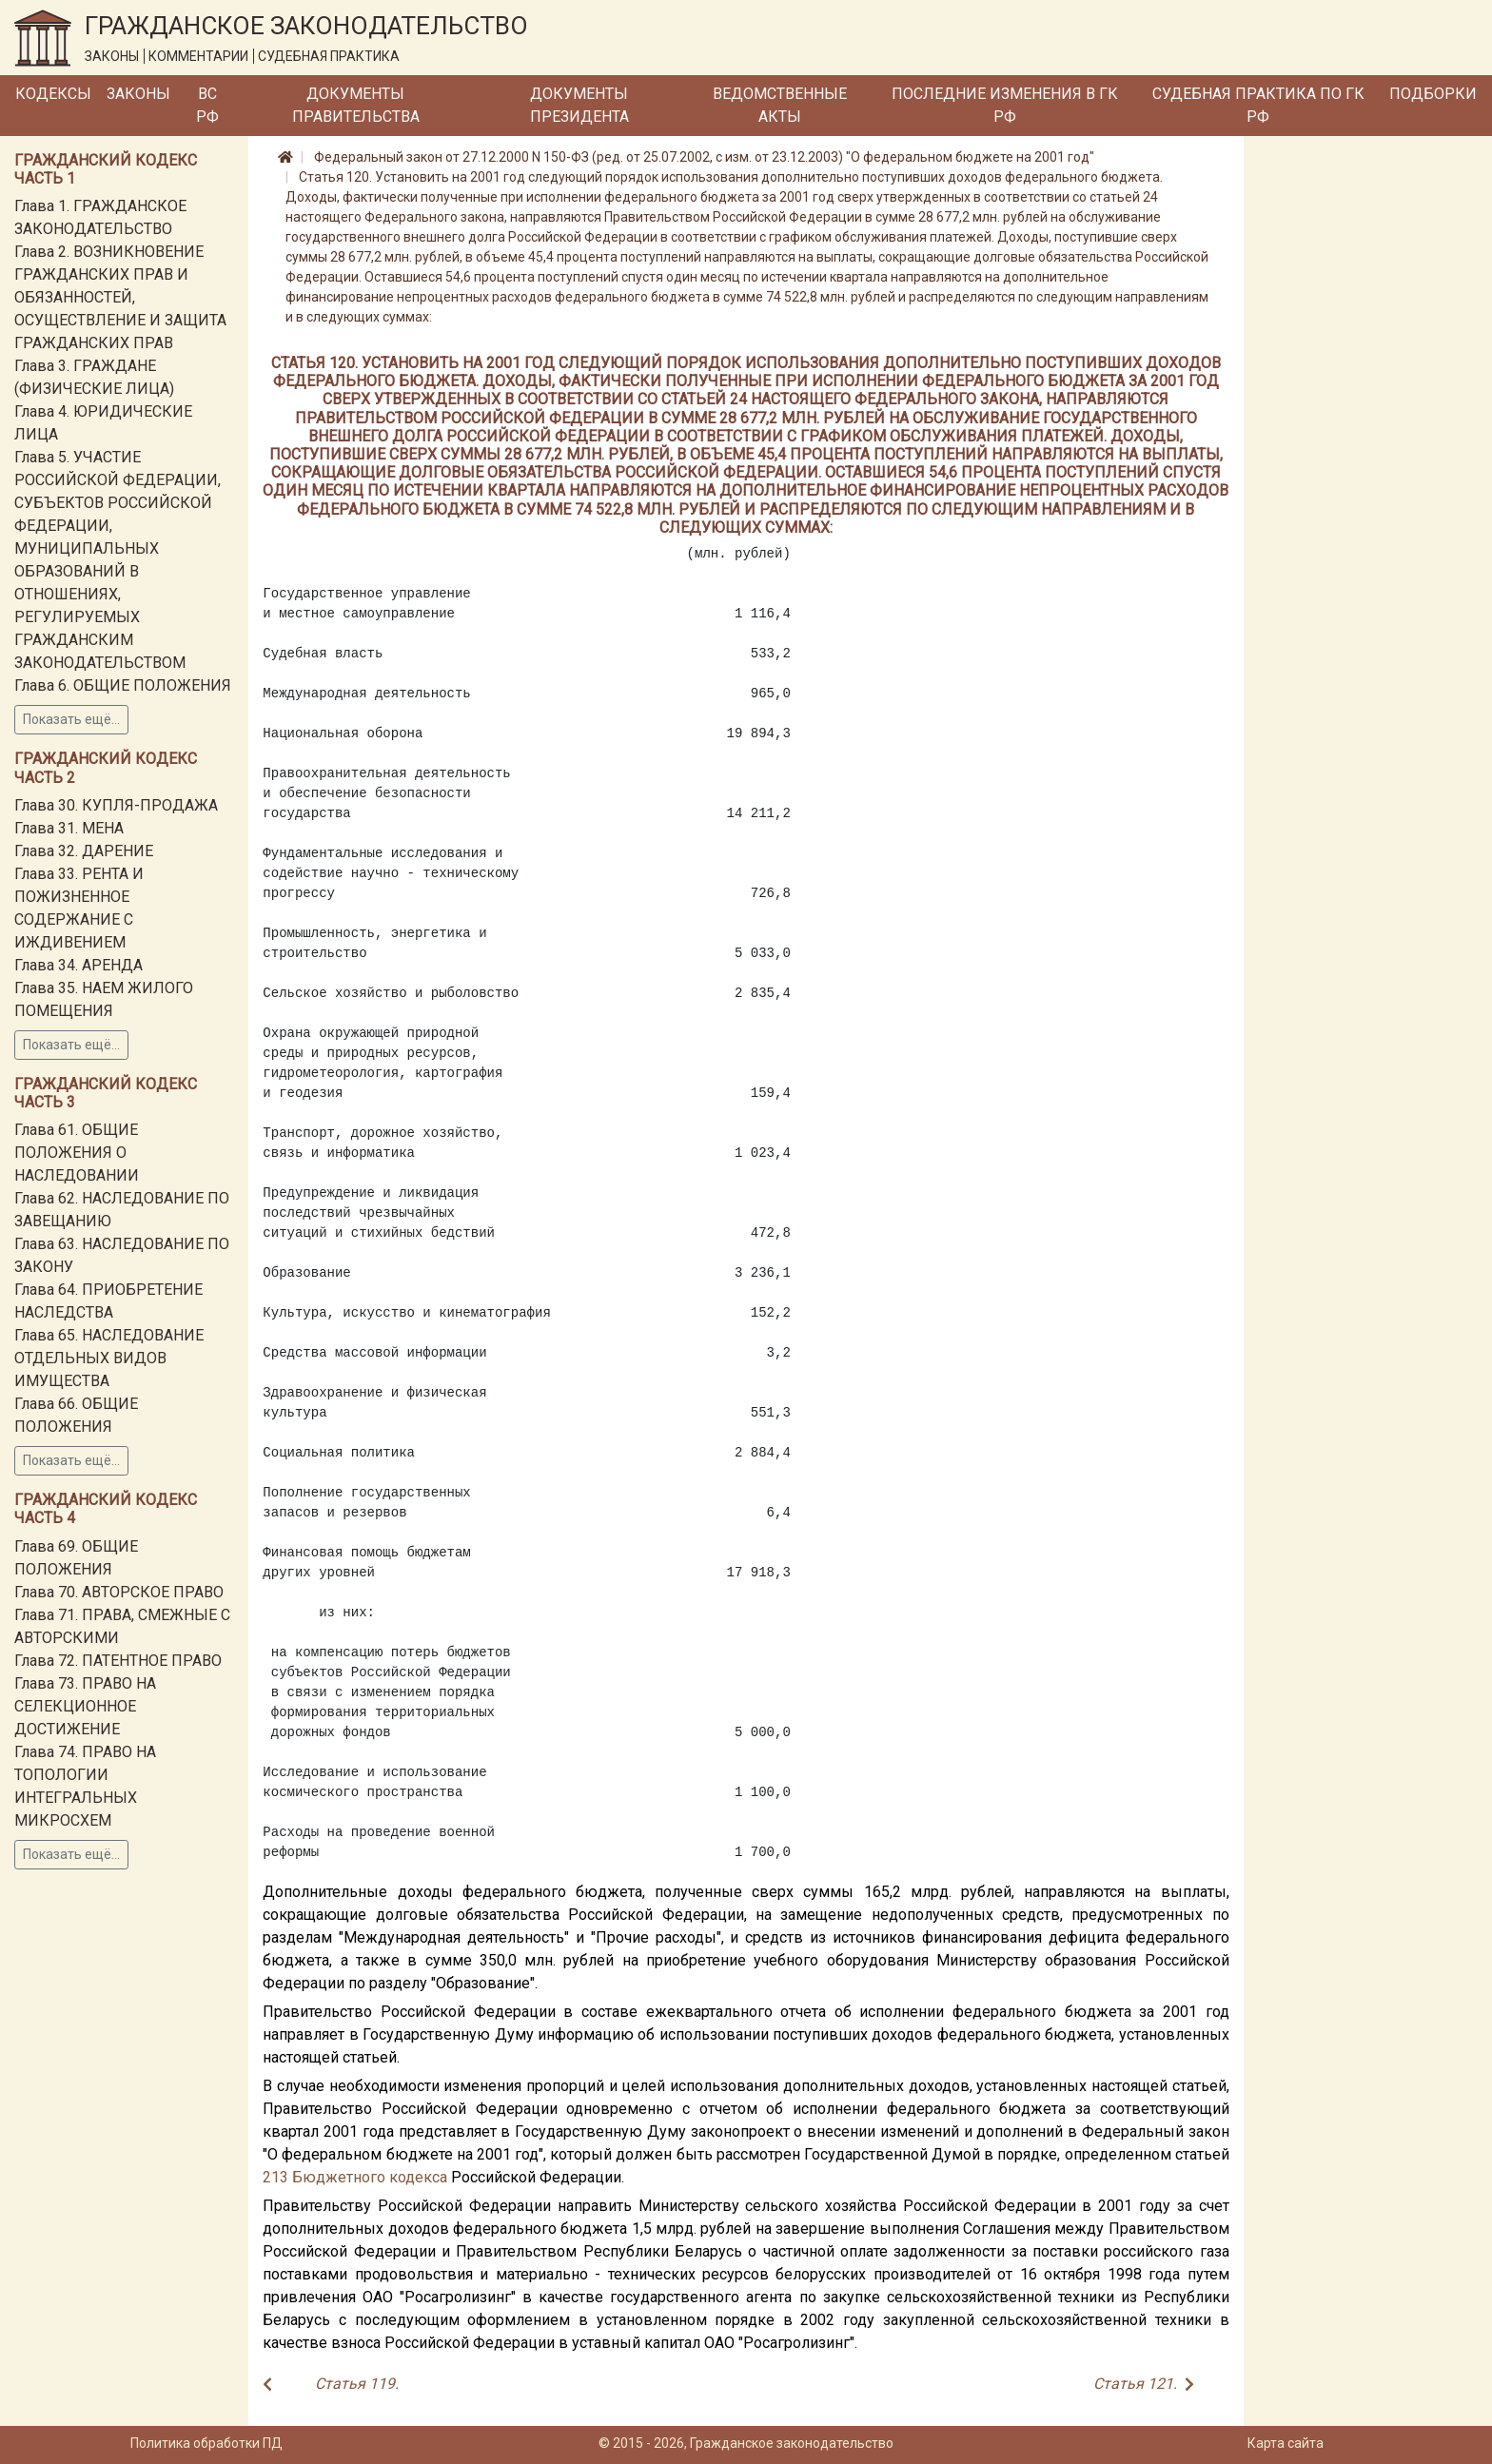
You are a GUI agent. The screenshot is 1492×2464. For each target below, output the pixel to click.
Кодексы (53, 94)
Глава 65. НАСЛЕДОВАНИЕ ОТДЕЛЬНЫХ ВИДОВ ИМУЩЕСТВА (109, 1358)
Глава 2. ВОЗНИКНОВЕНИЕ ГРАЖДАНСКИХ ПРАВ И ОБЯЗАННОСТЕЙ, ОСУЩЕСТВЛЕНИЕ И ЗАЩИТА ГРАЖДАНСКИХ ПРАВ (120, 297)
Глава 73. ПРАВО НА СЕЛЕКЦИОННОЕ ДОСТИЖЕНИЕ (85, 1706)
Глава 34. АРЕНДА (78, 965)
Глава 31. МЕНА (69, 828)
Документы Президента (579, 105)
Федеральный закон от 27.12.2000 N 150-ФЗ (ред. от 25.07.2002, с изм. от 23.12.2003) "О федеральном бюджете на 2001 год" (704, 157)
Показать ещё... (71, 719)
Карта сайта (1285, 2443)
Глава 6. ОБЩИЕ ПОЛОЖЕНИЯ (122, 685)
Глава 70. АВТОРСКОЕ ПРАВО (119, 1592)
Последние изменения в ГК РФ (1005, 105)
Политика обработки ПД (206, 2443)
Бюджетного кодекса (369, 2177)
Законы (138, 94)
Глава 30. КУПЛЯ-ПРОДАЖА (116, 805)
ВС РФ (207, 105)
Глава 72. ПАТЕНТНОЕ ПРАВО (118, 1661)
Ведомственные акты (780, 105)
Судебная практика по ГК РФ (1258, 105)
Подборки (1433, 94)
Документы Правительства (356, 105)
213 (275, 2177)
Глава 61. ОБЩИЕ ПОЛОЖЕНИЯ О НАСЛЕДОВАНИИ (76, 1152)
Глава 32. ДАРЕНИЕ (83, 851)
